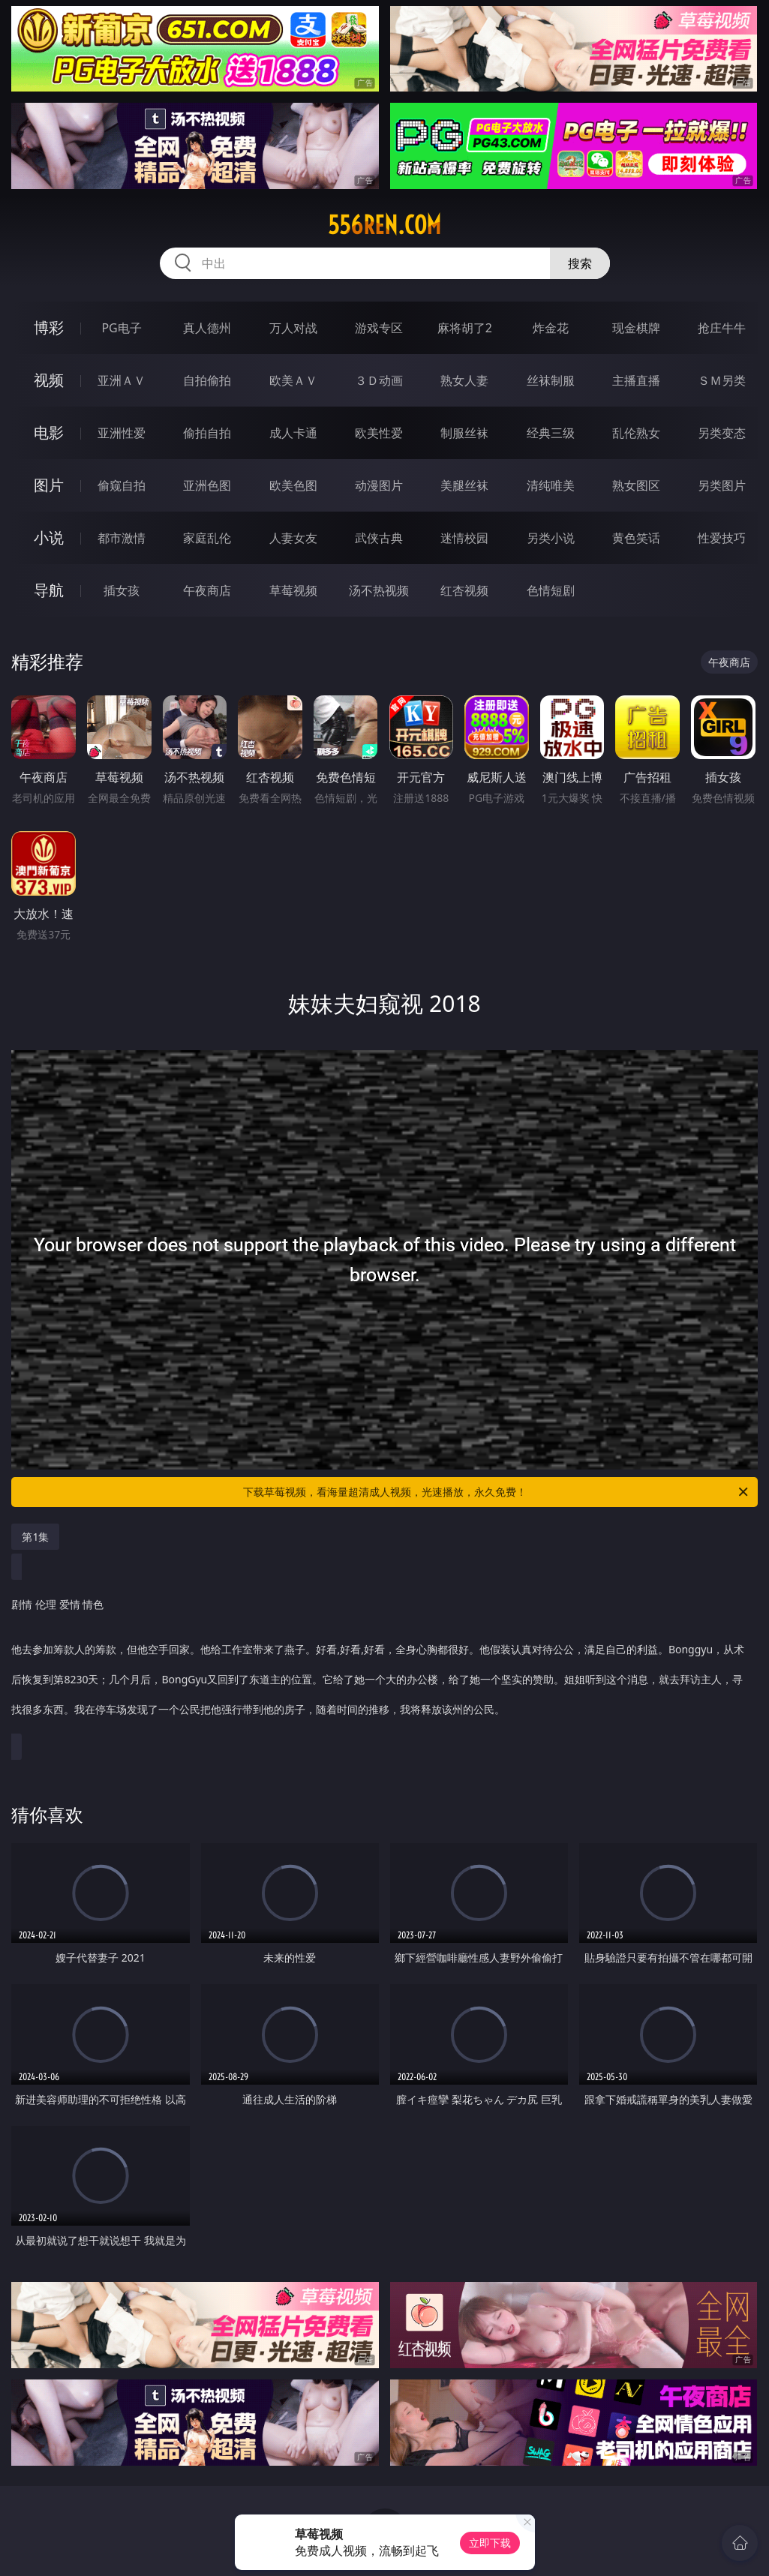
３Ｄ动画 (379, 380)
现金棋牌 (636, 328)
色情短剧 (551, 590)
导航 (49, 590)
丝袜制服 (551, 380)
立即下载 (490, 2542)
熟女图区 (636, 485)
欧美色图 (293, 485)
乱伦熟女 (636, 433)
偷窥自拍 (122, 485)
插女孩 (122, 590)
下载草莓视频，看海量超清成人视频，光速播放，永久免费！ (496, 1492)
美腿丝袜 (464, 485)
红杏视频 (464, 590)
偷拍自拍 (207, 433)
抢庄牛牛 (722, 328)
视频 (49, 380)
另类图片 (722, 485)
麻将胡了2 (464, 328)
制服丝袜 (464, 433)
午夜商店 (207, 590)
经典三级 (551, 433)
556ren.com (384, 225)
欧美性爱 (379, 433)
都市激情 (122, 538)
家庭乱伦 (207, 538)
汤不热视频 (379, 590)
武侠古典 (379, 538)
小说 (49, 537)
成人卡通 (293, 433)
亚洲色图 (207, 485)
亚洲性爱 (122, 433)
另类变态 (722, 433)
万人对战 (293, 328)
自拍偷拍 (207, 380)
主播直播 (636, 380)
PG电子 (121, 328)
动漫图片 (379, 485)
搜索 (580, 263)
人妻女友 (293, 538)
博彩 (49, 327)
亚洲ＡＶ (122, 380)
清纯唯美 (551, 485)
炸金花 (551, 328)
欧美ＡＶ (293, 380)
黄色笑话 (636, 538)
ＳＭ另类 (722, 380)
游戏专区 (379, 328)
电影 (49, 432)
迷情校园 (464, 538)
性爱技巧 (722, 538)
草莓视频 (293, 590)
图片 (49, 485)
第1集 (35, 1537)
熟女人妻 (464, 380)
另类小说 (551, 538)
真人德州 (207, 328)
